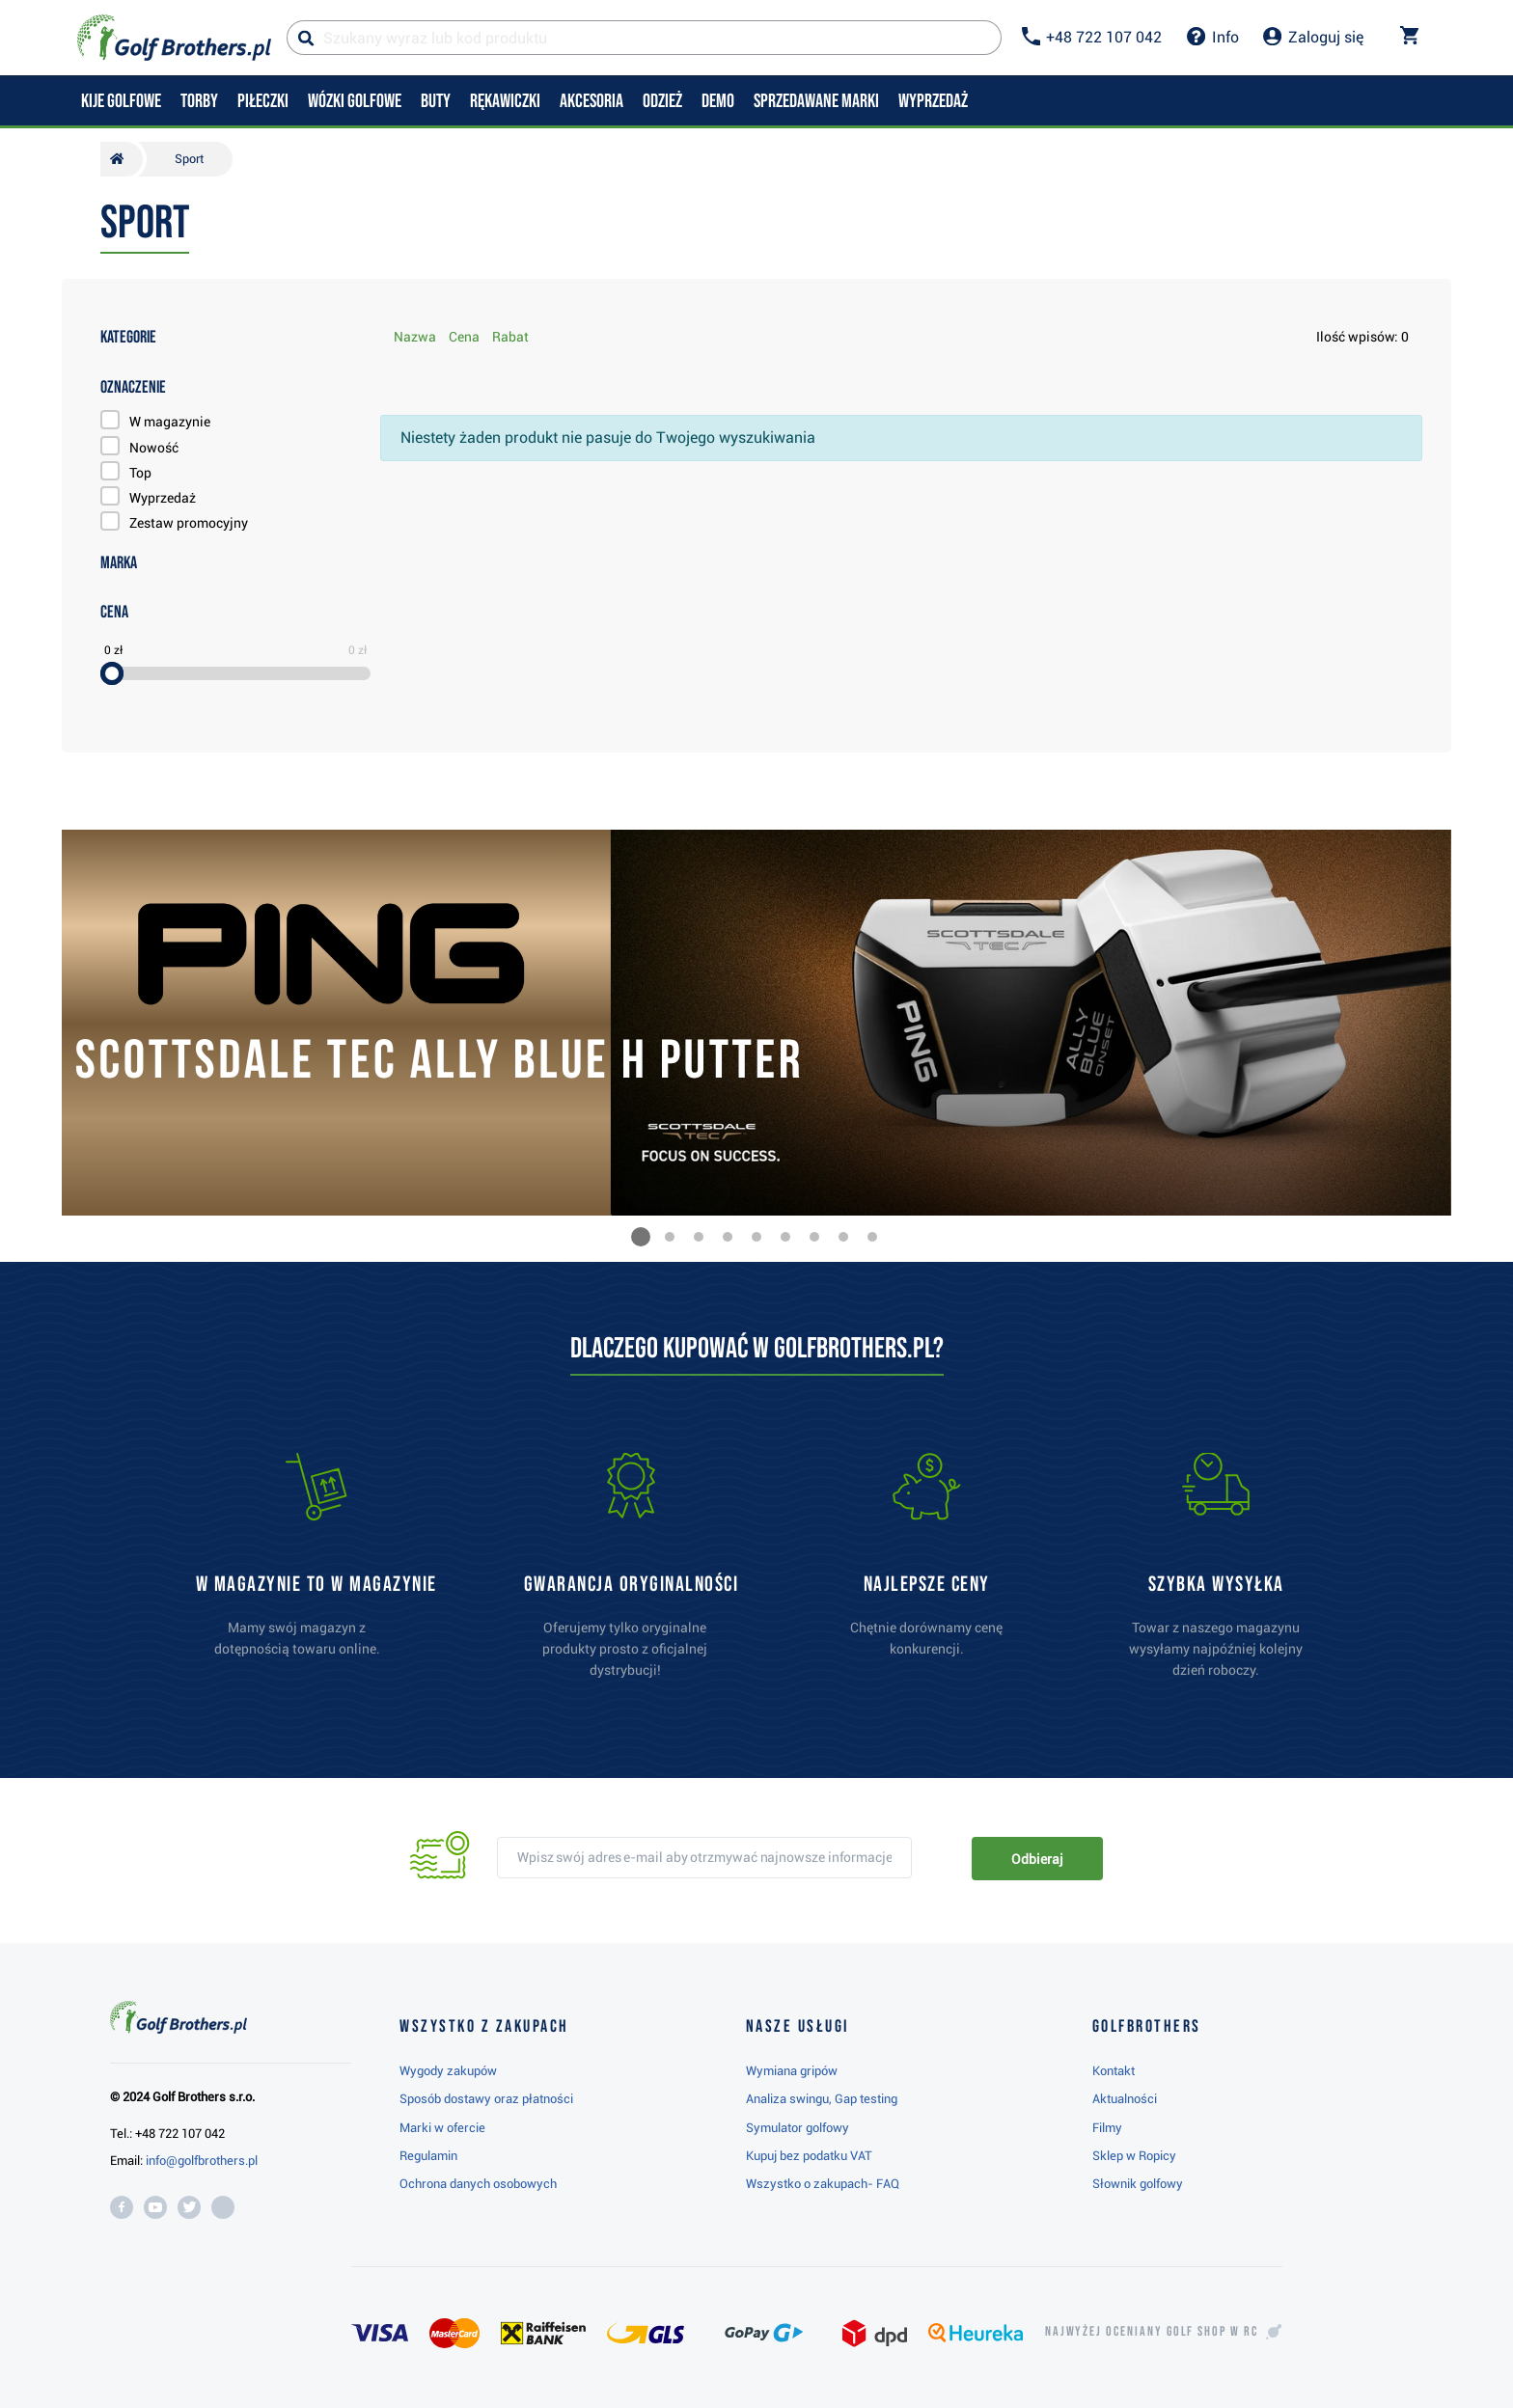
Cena (464, 336)
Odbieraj (1036, 1859)
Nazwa (415, 336)
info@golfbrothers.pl (202, 2160)
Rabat (510, 336)
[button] (640, 1236)
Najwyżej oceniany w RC (1151, 2332)
